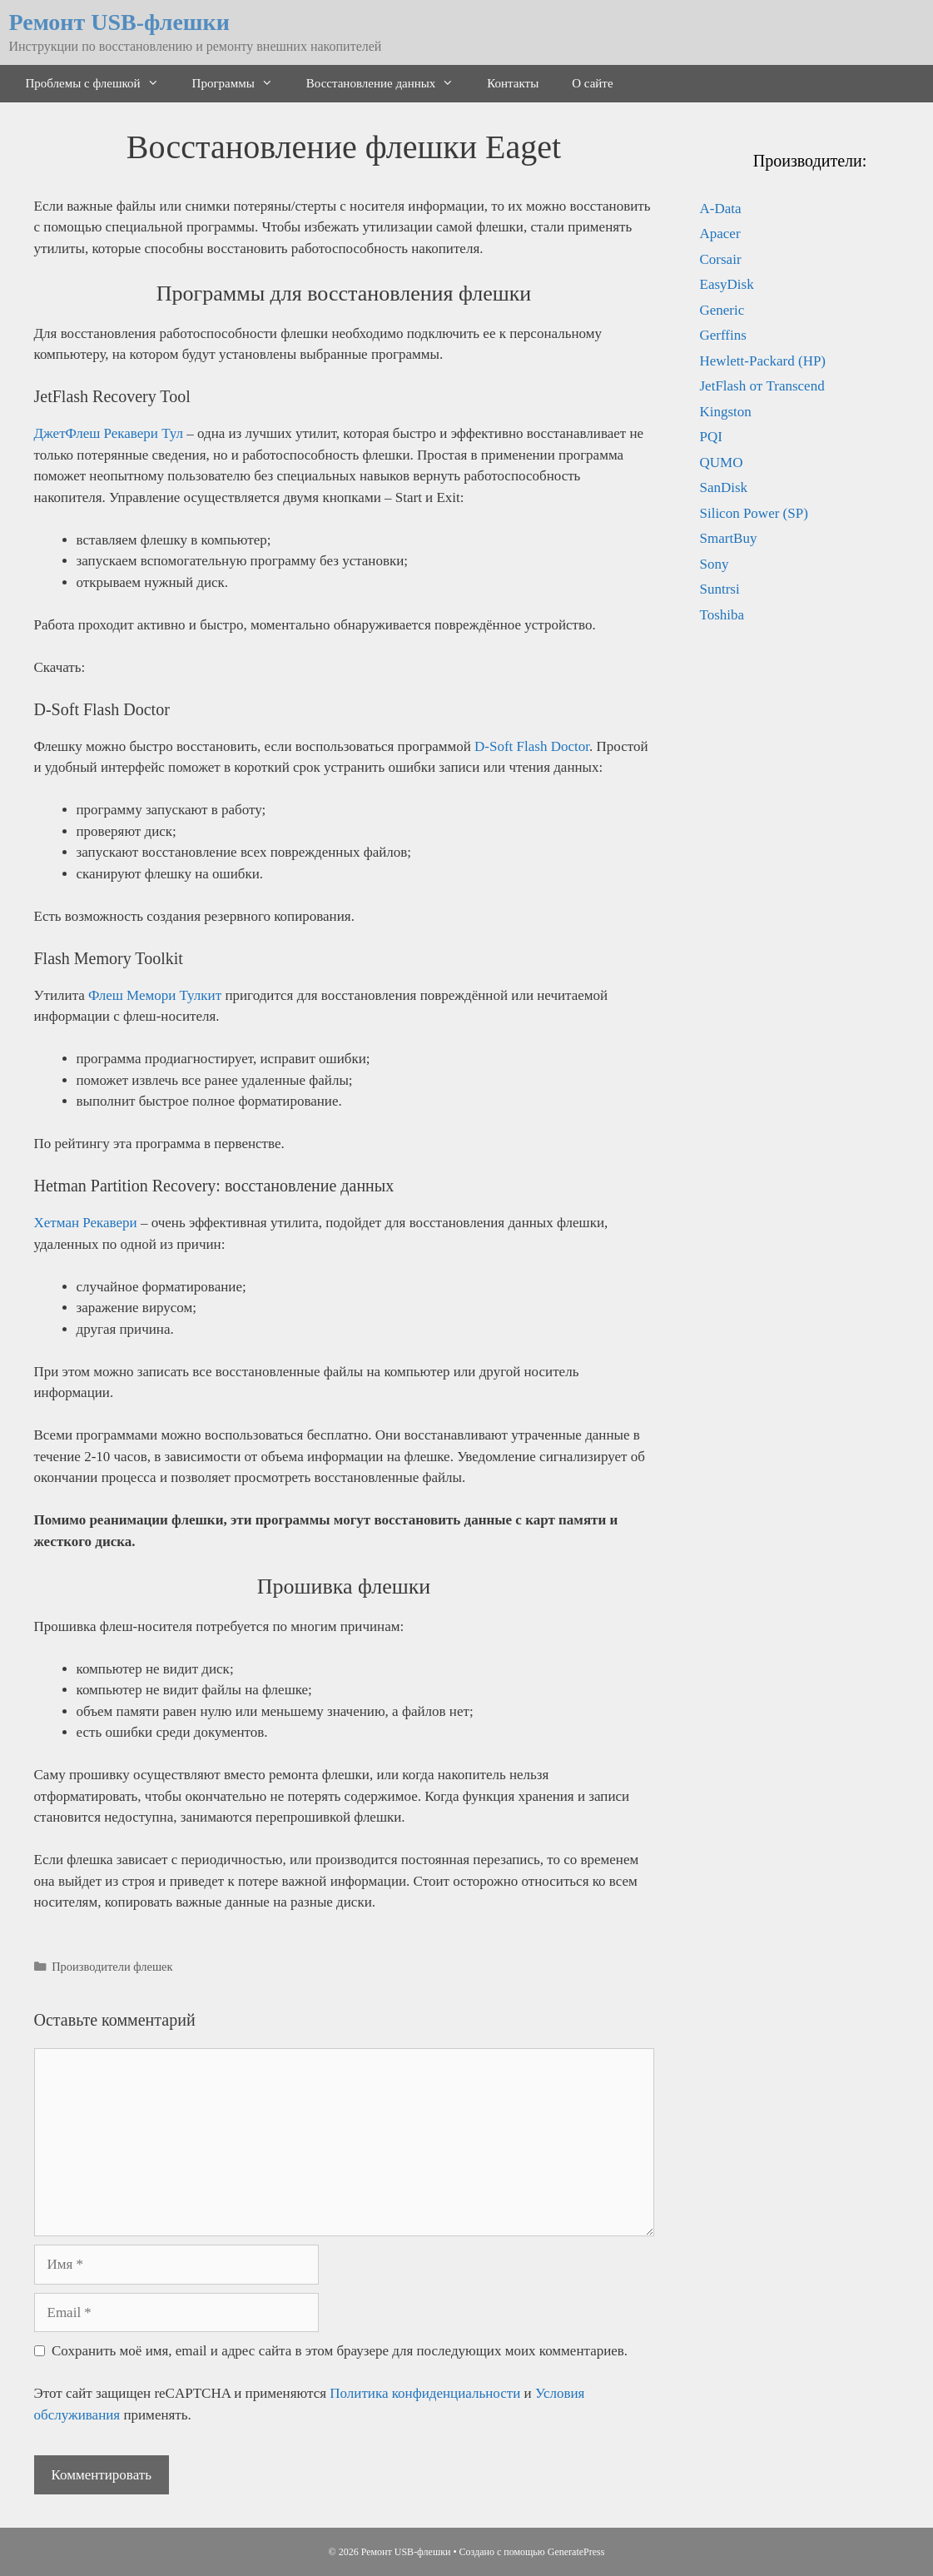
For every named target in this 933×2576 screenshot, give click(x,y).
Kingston (726, 412)
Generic (722, 310)
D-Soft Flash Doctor (531, 746)
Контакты (512, 83)
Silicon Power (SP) (754, 513)
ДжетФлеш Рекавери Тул (108, 433)
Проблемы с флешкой (101, 83)
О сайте (592, 83)
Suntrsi (720, 589)
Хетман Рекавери (85, 1223)
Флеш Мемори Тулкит (154, 995)
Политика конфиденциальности (425, 2393)
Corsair (721, 259)
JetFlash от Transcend (762, 386)
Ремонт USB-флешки (119, 22)
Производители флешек (112, 1966)
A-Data (721, 208)
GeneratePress (576, 2552)
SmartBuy (728, 538)
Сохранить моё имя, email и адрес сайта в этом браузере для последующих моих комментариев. (340, 2351)
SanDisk (724, 487)
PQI (711, 437)
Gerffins (723, 335)
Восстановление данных (388, 83)
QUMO (721, 462)
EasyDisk (727, 284)
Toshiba (722, 615)
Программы (241, 83)
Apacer (720, 233)
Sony (714, 564)
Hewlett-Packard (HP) (763, 361)
